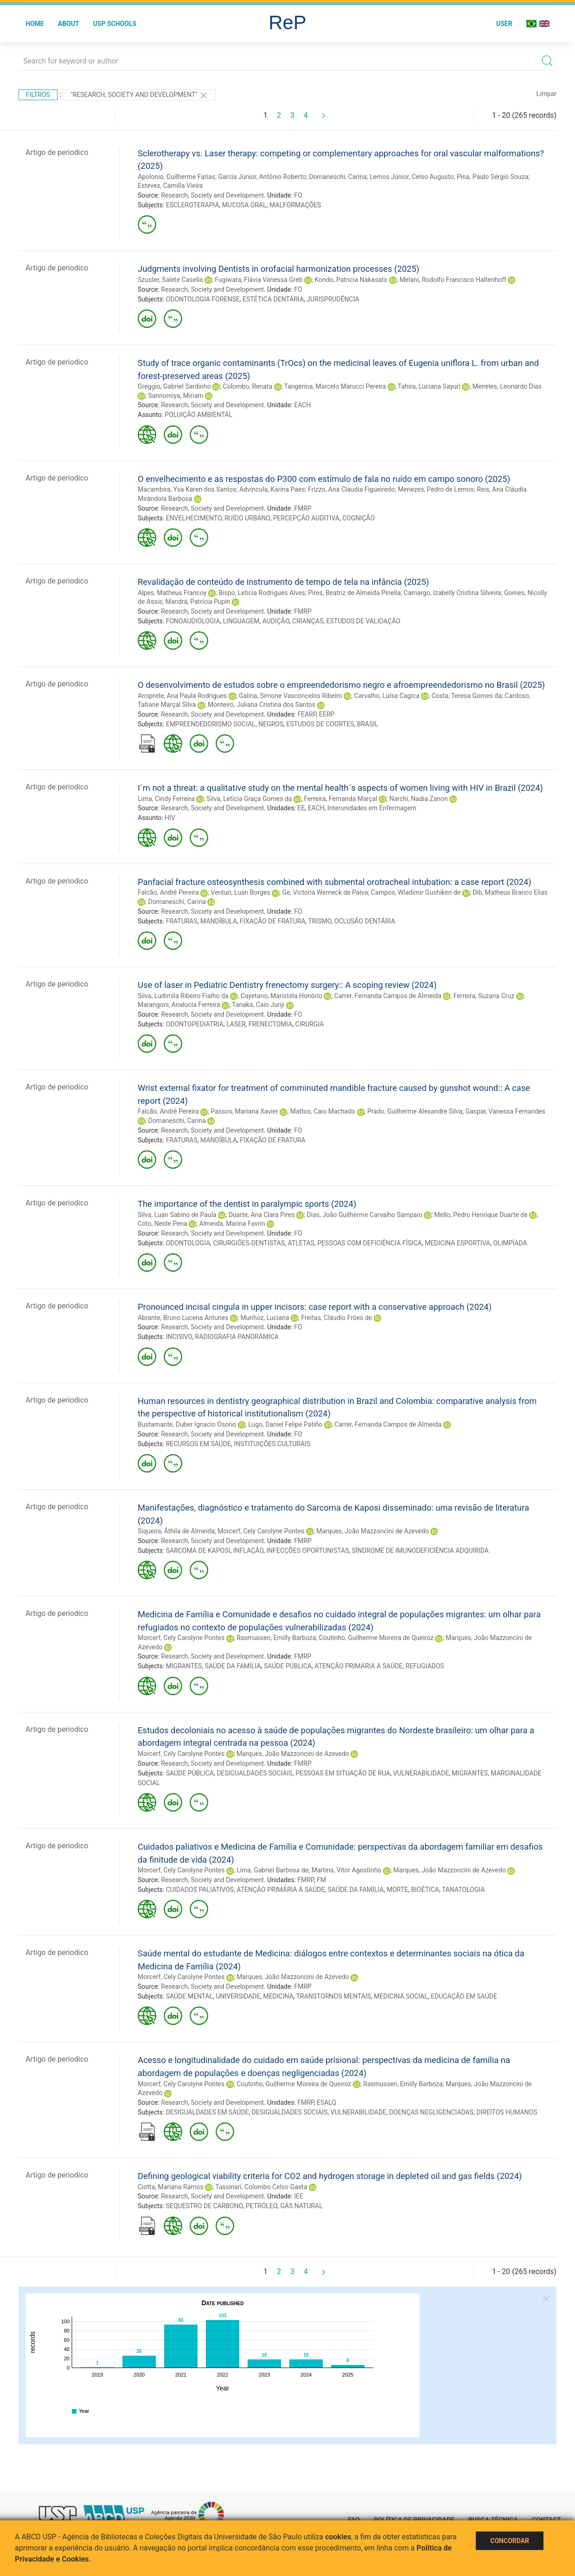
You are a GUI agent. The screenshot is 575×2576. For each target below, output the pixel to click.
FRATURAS (182, 921)
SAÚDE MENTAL (189, 1996)
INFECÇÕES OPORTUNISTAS (307, 1550)
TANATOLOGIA (463, 1889)
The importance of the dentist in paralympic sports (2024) (247, 1204)
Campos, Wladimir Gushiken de (415, 892)
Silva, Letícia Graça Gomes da (249, 798)
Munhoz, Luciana (264, 1317)
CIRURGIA (309, 1024)
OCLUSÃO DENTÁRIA (364, 921)
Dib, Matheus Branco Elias (510, 892)
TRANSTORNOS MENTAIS (333, 1996)
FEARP (307, 714)
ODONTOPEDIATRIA (195, 1024)
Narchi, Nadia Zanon (418, 798)
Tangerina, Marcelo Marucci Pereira (335, 386)
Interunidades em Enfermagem (371, 808)
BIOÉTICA (425, 1889)
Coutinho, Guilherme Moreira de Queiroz (376, 1637)
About (68, 23)
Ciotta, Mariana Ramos (171, 2187)
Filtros (38, 94)
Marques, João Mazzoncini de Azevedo (372, 1531)
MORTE (397, 1889)
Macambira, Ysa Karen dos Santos (187, 489)
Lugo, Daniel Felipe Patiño (285, 1424)
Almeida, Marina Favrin (232, 1223)
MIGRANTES (184, 1666)
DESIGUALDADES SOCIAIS (255, 1773)
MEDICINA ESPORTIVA (457, 1243)
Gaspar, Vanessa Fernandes (505, 1111)
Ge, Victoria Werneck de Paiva (325, 892)
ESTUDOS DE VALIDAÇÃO (363, 621)
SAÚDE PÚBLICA (288, 1666)
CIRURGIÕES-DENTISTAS (249, 1243)
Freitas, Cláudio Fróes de (336, 1317)
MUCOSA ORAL (244, 205)
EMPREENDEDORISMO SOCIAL (211, 724)
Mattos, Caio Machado (322, 1111)
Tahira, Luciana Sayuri (429, 386)
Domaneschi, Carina (337, 176)
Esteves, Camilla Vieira (170, 185)
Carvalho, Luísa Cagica (387, 695)
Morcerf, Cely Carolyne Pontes (260, 1531)
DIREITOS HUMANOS (506, 2112)
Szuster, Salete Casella (170, 279)
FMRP (302, 508)
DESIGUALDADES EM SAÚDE (207, 2112)
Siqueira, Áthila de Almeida (176, 1531)
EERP (326, 714)
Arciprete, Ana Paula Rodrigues (182, 695)
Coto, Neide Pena (162, 1223)
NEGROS (270, 724)
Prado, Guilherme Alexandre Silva (414, 1111)
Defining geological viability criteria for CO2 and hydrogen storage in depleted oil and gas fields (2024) (330, 2176)
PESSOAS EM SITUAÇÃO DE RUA (342, 1773)
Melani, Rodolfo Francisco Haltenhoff (452, 279)
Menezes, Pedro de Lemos (436, 489)
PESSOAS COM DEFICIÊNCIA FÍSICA (369, 1243)
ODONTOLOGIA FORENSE (203, 299)
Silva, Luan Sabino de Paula (177, 1214)
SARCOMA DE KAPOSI (198, 1550)
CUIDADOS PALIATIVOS (200, 1889)
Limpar (546, 93)
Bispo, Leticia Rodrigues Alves (261, 592)
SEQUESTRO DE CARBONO (204, 2206)
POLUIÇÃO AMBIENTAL (198, 414)
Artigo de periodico (57, 152)
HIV (170, 817)
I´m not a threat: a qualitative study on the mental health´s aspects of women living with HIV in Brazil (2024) (340, 788)
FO (298, 195)
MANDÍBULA (218, 921)
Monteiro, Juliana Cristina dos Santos (261, 704)
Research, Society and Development (212, 195)
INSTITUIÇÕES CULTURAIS (272, 1444)
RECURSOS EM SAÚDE (198, 1444)
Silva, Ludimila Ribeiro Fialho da (183, 996)
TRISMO (320, 921)
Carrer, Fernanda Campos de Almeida (387, 996)
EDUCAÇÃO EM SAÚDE (464, 1996)
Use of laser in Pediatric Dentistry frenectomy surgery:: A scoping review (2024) (287, 985)
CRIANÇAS (307, 621)
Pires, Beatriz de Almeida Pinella (354, 592)
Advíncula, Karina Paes (272, 489)
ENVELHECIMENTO (194, 518)
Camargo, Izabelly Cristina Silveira (452, 592)
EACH (302, 405)
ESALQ (326, 2102)
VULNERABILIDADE (421, 1773)
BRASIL (367, 724)
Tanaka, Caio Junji (258, 1004)
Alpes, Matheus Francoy (172, 592)
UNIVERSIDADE (238, 1996)
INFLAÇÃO (248, 1550)
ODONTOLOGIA (188, 1243)
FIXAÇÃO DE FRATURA (272, 921)
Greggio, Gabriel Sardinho (174, 386)
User (504, 23)
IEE (298, 2196)
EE (301, 808)
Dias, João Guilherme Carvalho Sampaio (364, 1214)
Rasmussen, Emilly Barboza (276, 1637)
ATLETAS (301, 1243)
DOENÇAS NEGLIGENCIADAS (431, 2112)
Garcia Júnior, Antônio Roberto (262, 176)
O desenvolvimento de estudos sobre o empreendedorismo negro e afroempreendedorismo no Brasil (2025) (341, 685)
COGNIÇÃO (358, 518)
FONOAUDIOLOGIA (193, 621)
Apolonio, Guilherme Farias (176, 176)
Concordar (509, 2540)
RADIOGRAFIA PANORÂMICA (237, 1336)
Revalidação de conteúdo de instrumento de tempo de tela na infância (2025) (283, 582)
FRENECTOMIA (270, 1024)
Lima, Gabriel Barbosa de (272, 1870)
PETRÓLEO (261, 2206)
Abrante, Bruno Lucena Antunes (183, 1317)
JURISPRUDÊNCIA (333, 299)
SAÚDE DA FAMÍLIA (233, 1666)
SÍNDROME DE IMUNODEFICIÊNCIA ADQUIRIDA (420, 1550)
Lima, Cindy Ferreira (166, 798)
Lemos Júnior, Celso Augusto (412, 176)
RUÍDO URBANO (247, 518)
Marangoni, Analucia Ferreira (179, 1004)
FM (321, 1880)
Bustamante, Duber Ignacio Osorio (187, 1424)
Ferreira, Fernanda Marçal (340, 798)
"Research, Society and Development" (139, 95)
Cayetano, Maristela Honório (281, 996)
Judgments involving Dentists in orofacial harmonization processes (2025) (278, 269)
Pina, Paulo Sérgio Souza (492, 176)
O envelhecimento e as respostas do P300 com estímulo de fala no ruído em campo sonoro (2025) (324, 479)
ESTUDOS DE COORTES (320, 724)
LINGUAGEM (241, 621)
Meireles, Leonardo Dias (507, 386)
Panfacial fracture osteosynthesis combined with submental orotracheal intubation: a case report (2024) (334, 882)
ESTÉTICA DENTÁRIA (273, 299)
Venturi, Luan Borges (240, 892)
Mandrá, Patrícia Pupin (197, 601)
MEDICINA (278, 1996)
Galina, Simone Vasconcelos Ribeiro (290, 695)
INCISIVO (179, 1336)
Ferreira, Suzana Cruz (484, 996)
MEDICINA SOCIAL (401, 1996)
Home (35, 23)
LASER (236, 1024)
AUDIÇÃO (275, 621)
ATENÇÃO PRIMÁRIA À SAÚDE (358, 1666)
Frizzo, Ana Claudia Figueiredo (351, 489)
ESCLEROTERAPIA (192, 205)
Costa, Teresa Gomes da (466, 695)
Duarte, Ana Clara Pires (262, 1214)
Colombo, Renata (247, 386)
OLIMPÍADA (510, 1243)
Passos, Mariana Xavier (244, 1111)
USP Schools (115, 23)
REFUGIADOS (425, 1666)
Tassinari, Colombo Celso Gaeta (261, 2187)
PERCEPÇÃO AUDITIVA (306, 518)
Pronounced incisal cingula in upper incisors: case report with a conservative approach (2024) (315, 1307)
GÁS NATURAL (301, 2206)
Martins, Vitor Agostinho (347, 1870)
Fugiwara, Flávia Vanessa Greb (258, 279)
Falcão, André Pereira (168, 892)
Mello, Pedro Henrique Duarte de (481, 1214)
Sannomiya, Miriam (175, 395)
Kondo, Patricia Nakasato (351, 279)
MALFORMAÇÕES (295, 205)
